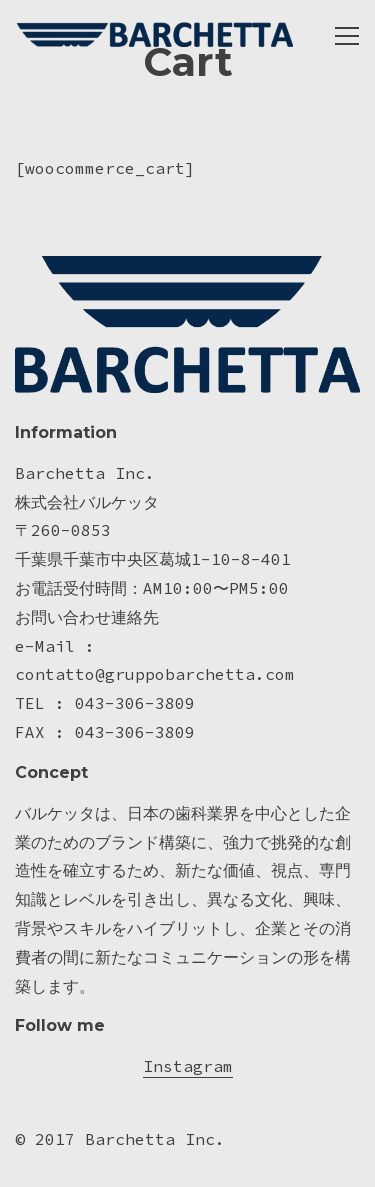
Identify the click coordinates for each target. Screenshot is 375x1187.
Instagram (188, 1066)
